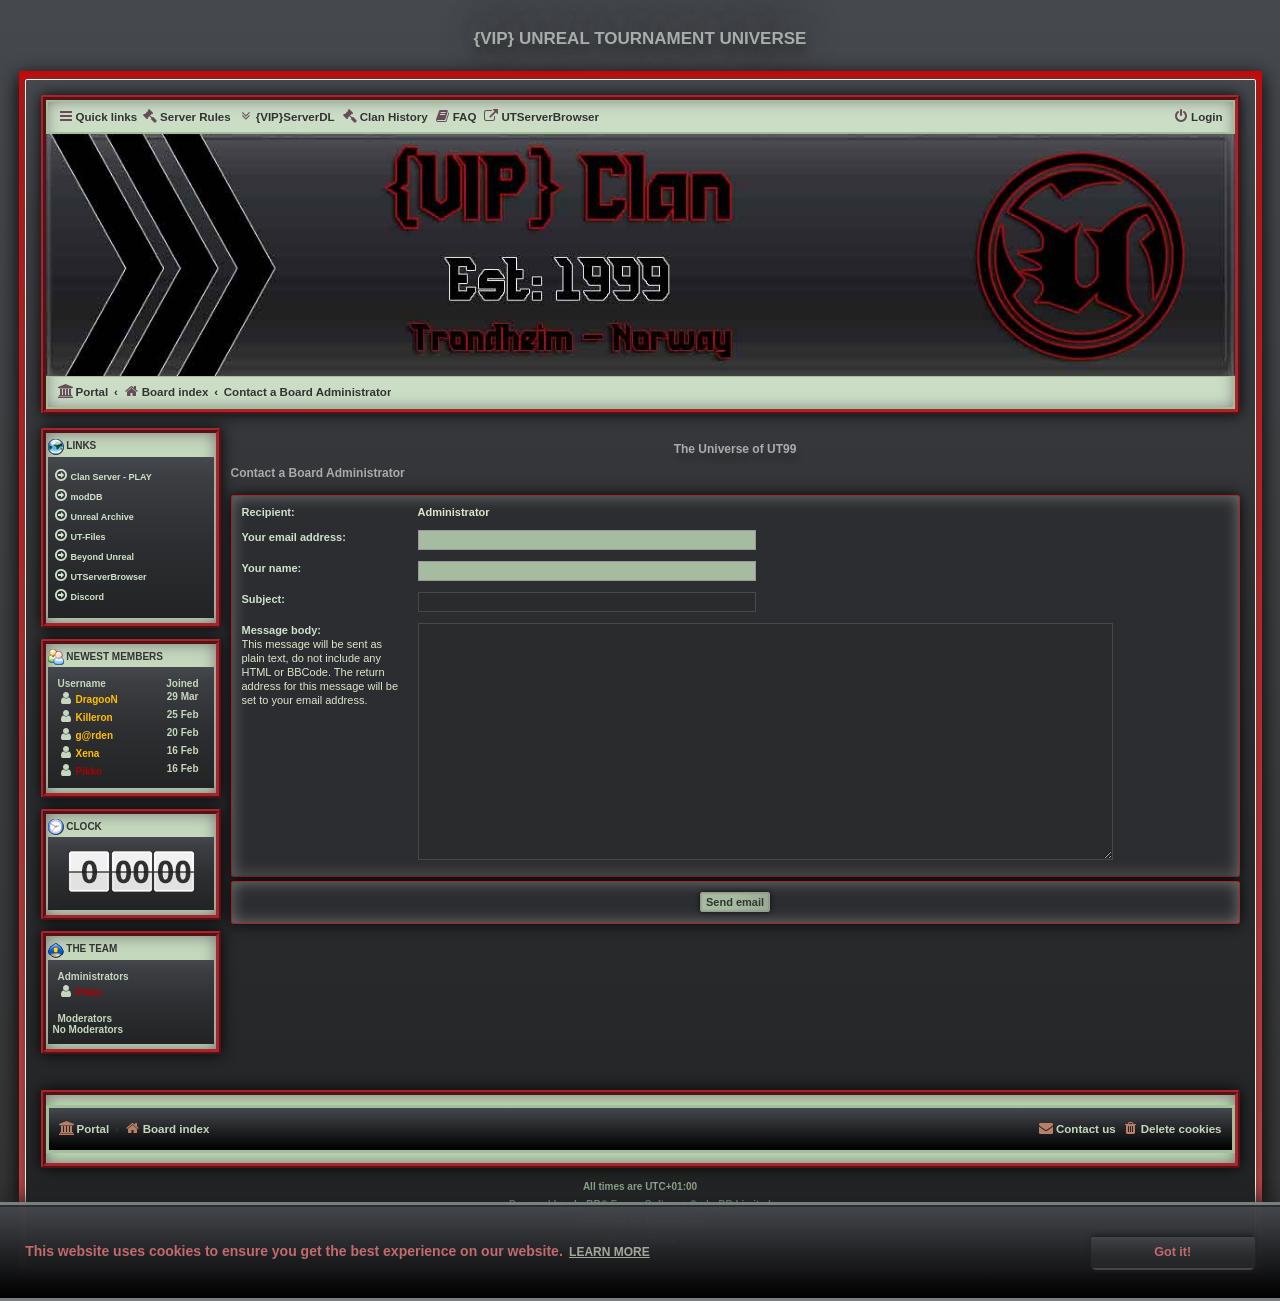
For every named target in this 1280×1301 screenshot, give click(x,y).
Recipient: (268, 512)
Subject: (263, 599)
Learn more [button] (609, 1252)
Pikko (89, 771)
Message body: (281, 630)
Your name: (272, 568)
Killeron (94, 717)
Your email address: (294, 537)
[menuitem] (186, 117)
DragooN (97, 699)
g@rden (95, 735)
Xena (88, 753)
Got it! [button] (1172, 1252)
